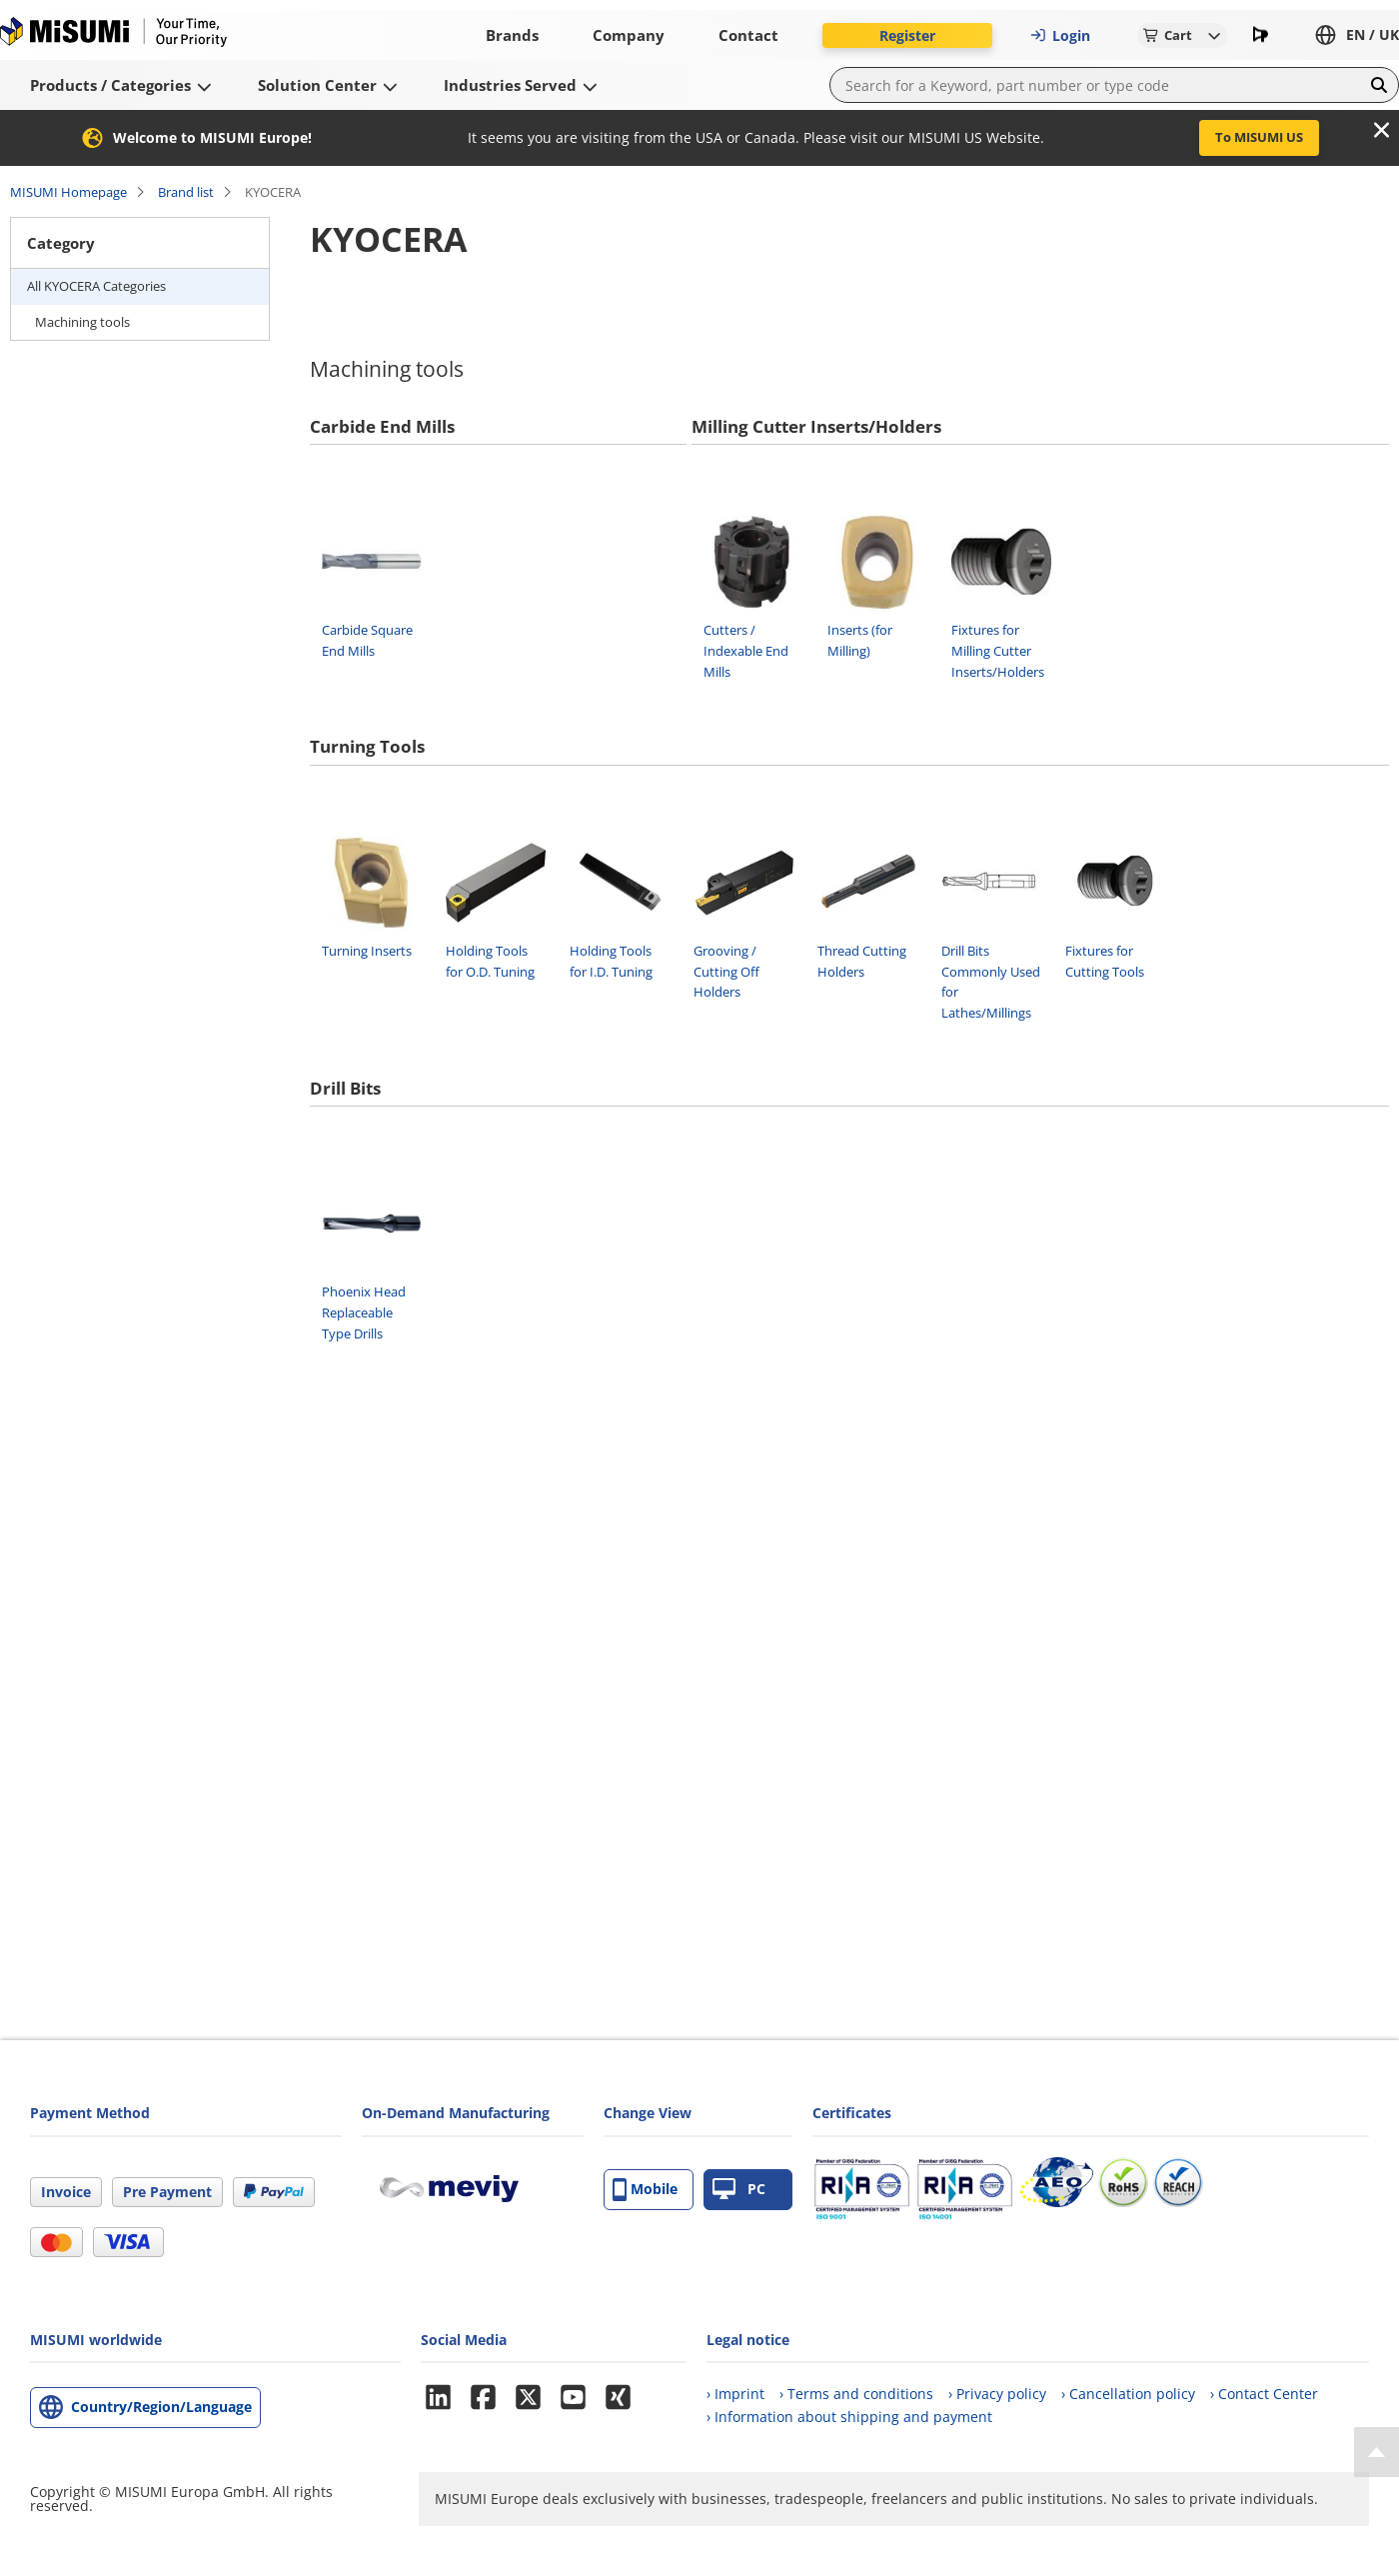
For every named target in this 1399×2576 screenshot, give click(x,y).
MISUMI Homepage (68, 192)
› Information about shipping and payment (849, 2416)
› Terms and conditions (856, 2393)
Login (1060, 35)
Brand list (186, 192)
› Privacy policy (997, 2393)
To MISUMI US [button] (1259, 137)
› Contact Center (1264, 2393)
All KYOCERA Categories (96, 286)
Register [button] (907, 35)
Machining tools (82, 322)
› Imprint (735, 2393)
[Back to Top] (1376, 2452)
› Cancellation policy (1128, 2393)
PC (738, 2189)
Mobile (645, 2189)
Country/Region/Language (161, 2406)
